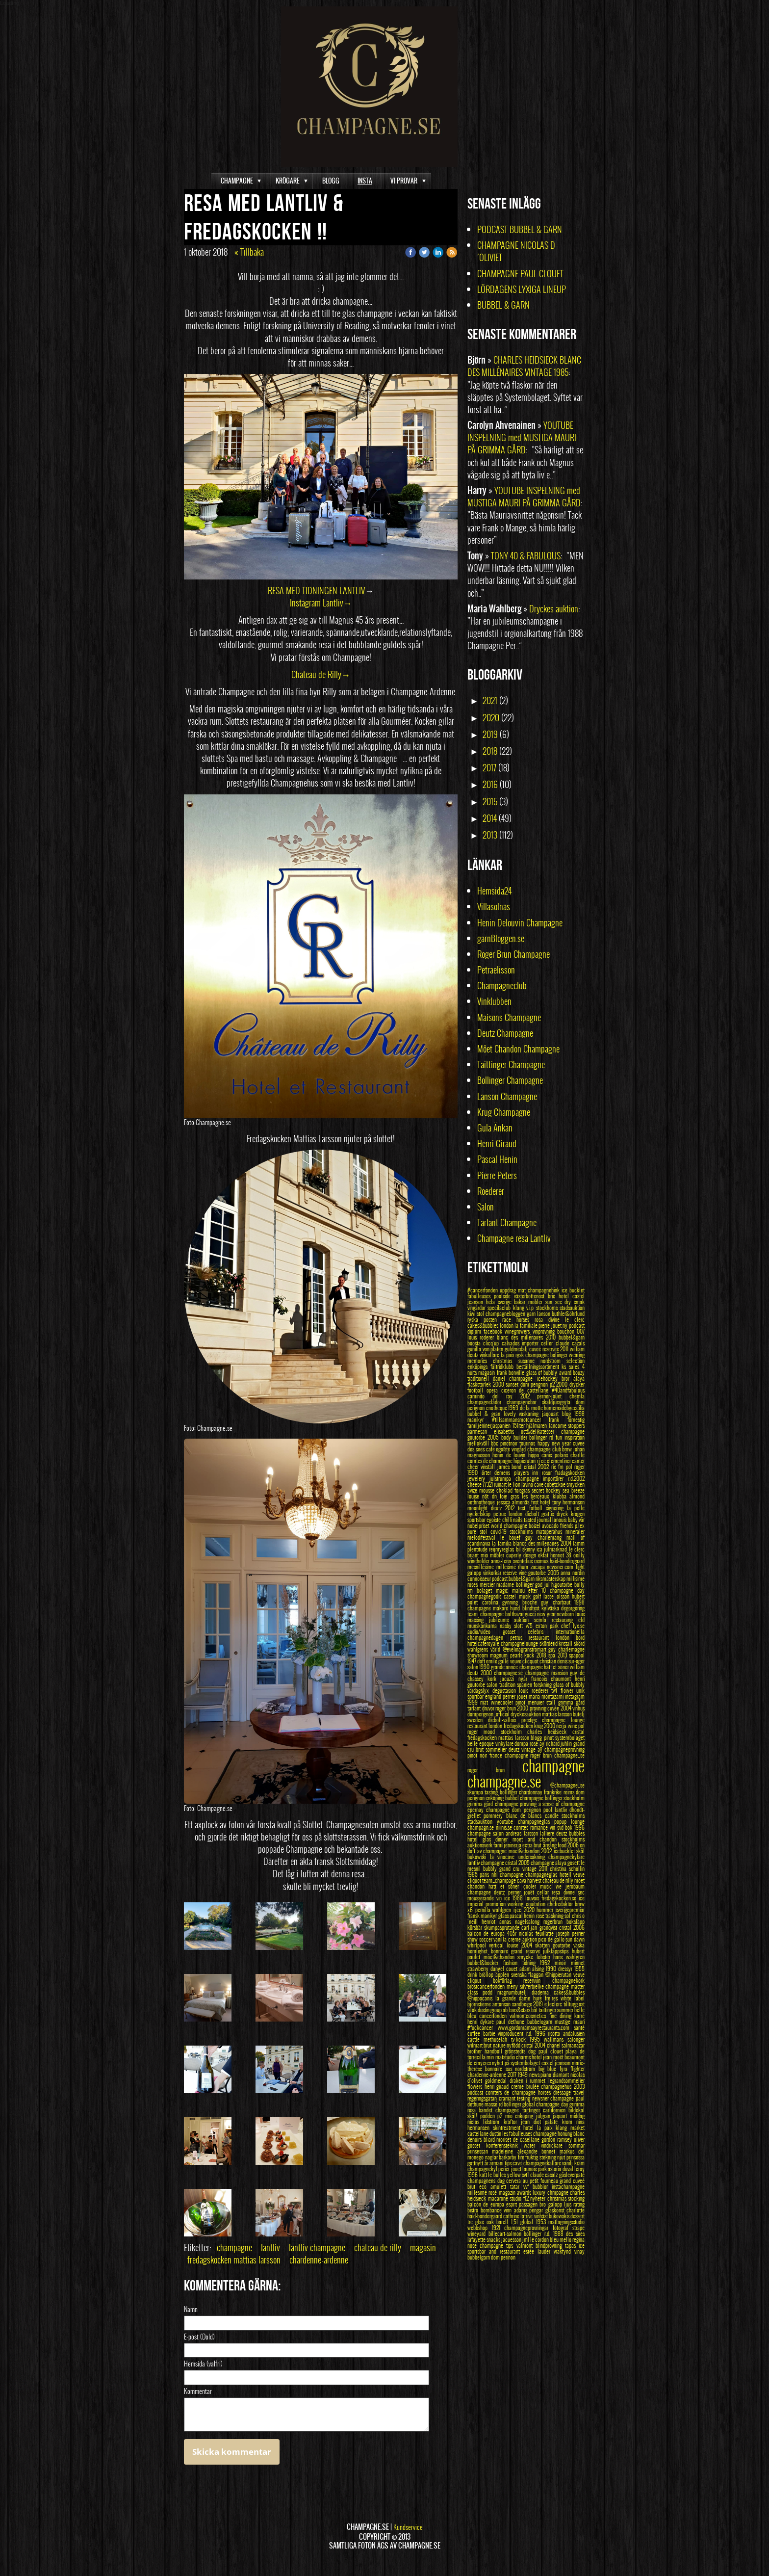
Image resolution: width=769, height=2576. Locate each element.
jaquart (561, 2115)
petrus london (509, 1513)
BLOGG (330, 180)
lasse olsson (557, 1596)
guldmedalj (517, 1348)
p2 (501, 2115)
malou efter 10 (531, 1590)
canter (578, 1460)
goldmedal (497, 2080)
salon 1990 (479, 1666)
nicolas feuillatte (537, 1933)
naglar (492, 2157)
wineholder (479, 1560)
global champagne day (545, 2104)
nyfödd (514, 2045)
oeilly (579, 1555)
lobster (545, 1956)
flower (569, 1690)
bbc (495, 1443)
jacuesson (511, 2239)
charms (524, 2056)
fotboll (537, 1507)
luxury (540, 2192)
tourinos (528, 1443)
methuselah (497, 2039)
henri (473, 2021)
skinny (529, 1549)
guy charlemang (545, 1537)
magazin (508, 2192)
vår (582, 1519)
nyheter (538, 2198)
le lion (514, 1484)
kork (493, 1678)
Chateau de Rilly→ (320, 674)
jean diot (533, 2121)
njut (561, 2157)
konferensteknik (505, 2145)
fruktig (532, 2157)
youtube (507, 1821)
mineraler (575, 1531)
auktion (530, 1939)
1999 (473, 1702)
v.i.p (531, 1307)
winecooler (503, 1702)
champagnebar (524, 1401)
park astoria (550, 2168)
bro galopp (551, 2204)
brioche (531, 1602)
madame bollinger (515, 1584)
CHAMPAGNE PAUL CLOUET (521, 273)
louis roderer (482, 1337)
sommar (576, 2145)
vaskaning (530, 1413)
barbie (490, 2033)
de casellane (527, 2139)
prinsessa (575, 2157)
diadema (543, 1992)
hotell (566, 1874)
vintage (529, 1749)
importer (531, 1343)
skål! (473, 2115)
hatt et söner (505, 1886)
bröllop (487, 1974)
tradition (508, 1684)
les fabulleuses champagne (530, 2133)
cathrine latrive (518, 2215)
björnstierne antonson (489, 2003)
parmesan (480, 1431)
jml (526, 2239)
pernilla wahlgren (494, 1909)
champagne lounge (563, 1719)
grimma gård (481, 1803)
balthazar (515, 1613)
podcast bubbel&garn (514, 1578)
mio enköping (520, 2115)
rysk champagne (532, 1354)
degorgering (573, 1607)
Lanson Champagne (507, 1096)
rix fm (558, 1466)
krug (539, 1725)
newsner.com (561, 1566)
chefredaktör (561, 1903)
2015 (490, 801)
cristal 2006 (572, 1927)
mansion (560, 1672)
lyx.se (579, 1625)
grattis (549, 1513)
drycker (577, 1384)
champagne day (567, 1590)
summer (565, 2009)
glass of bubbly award (549, 1372)
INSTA (365, 180)
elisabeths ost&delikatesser (527, 1431)
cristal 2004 (534, 2045)
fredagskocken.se (560, 1897)
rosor (549, 1472)
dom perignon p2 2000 (544, 1384)
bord (580, 1637)
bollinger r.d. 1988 (545, 2233)
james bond (510, 1466)
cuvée (554, 1708)
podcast (476, 2092)
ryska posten (484, 1319)
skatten (544, 1945)
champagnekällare (543, 2162)
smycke (527, 1956)
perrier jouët (523, 1892)
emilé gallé (498, 1660)
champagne (234, 2247)
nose (473, 2245)
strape (578, 2227)
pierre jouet (550, 1325)
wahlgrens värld (485, 1649)
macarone (499, 2198)
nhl (495, 1874)
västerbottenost (531, 1295)
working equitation (527, 1903)
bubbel (512, 1797)
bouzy (579, 1372)
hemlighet (479, 1950)
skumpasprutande (502, 1927)
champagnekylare (566, 1856)
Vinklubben (494, 1001)
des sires (575, 2233)
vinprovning (545, 1331)
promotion (497, 1903)
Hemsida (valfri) (203, 2364)
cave (518, 2162)
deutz (515, 1749)
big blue (549, 2068)
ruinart (501, 1484)
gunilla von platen (486, 1348)
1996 (579, 1827)
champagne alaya (549, 1862)
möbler (536, 1301)
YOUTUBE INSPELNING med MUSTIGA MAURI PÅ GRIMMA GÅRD (521, 437)
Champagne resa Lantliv (514, 1238)
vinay (579, 2251)
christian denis (553, 1660)
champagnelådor (487, 1401)
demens (504, 1472)
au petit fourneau (541, 2180)
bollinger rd (542, 1437)
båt (534, 2009)
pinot (549, 1737)
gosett (574, 1862)
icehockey (549, 1378)
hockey (554, 1490)
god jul (543, 1584)
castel (511, 1596)
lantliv (270, 2247)
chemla (577, 1396)
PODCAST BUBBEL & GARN (519, 229)
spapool (577, 1655)
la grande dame (514, 1998)
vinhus (578, 1708)
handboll (495, 2051)
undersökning (533, 1856)
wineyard (477, 2233)
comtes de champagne (490, 1460)
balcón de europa (486, 2204)
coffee (475, 2033)
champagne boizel (523, 1525)
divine (571, 1892)
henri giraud (498, 2086)
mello (566, 2239)
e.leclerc (554, 2003)
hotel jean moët (548, 2056)
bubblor (542, 2186)
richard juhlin (560, 1743)
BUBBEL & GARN (504, 305)
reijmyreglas (502, 1549)
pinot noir (478, 1755)
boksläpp (575, 1921)
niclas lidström (485, 2121)
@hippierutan (559, 1974)
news (535, 2074)
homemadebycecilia (564, 1407)
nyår (524, 1678)
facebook (494, 1331)
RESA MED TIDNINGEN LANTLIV (316, 590)
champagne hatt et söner (544, 1666)
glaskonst (556, 2210)
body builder (515, 1437)
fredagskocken (519, 1725)
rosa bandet (481, 2109)
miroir (563, 1962)
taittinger (547, 2009)
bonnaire (501, 1950)
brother (476, 2051)
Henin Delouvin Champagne (520, 922)
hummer (546, 1909)
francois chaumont (553, 1678)
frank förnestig (567, 1419)
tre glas (477, 2221)
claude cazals (570, 1343)
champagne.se (508, 1781)
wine (573, 1725)
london (495, 1725)
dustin (495, 2133)
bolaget (486, 1590)
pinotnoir (509, 1443)
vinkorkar (493, 1572)
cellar (544, 1892)
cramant (508, 2098)
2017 (489, 767)
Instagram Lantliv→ (321, 602)
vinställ (489, 1466)
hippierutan (525, 1460)
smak (579, 1301)
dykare (488, 2021)
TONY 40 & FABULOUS (526, 555)
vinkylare (505, 1743)
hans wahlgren (569, 1956)
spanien (525, 1684)
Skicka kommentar (231, 2451)
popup (562, 1821)
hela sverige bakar (507, 1301)
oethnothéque (482, 1502)
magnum (500, 1655)
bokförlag (508, 1980)
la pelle (576, 1507)
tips (509, 2162)
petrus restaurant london (543, 1637)
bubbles (577, 1833)
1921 (498, 2227)
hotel (475, 1839)
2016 (490, 784)
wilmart (475, 2045)
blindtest (531, 1607)
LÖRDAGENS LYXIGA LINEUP (521, 289)
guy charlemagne (566, 1649)
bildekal (576, 2109)
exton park (548, 1625)
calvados (512, 1343)
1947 (472, 1660)
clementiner (559, 1460)
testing (524, 2098)
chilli (507, 1519)
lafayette (477, 2239)
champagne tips (498, 2245)
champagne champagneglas (530, 1874)
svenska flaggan (528, 1974)
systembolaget (570, 1737)
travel (579, 2092)
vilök (472, 2009)
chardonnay (531, 1791)
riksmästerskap (551, 1578)
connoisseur (479, 1578)
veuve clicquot (524, 1660)
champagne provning (516, 1803)
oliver (579, 2139)
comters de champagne (512, 2092)
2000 (550, 1725)
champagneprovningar (528, 2227)
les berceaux (537, 1496)
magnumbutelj (514, 1992)
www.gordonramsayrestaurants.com (536, 2027)
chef (567, 1625)
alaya (579, 1378)
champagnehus (557, 2086)
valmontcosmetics (529, 2015)
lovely (511, 1413)
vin (553, 1827)
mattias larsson (557, 1713)
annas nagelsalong (521, 1921)
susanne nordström (542, 1360)
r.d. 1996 (537, 2033)
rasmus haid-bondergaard (559, 1560)
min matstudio (501, 2056)
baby (573, 1519)
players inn (528, 1472)
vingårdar (477, 1307)
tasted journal (538, 1519)
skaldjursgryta (559, 1401)
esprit (512, 2204)
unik (580, 1690)
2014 (490, 818)
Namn (191, 2310)
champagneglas (536, 1821)
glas (489, 1839)
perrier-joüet (553, 1396)
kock (530, 1655)
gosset (476, 2145)
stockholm (574, 1797)
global (528, 2221)
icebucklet (565, 1850)
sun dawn (575, 1939)
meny (513, 1986)
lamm (579, 1543)
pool (549, 1809)
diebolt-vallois (504, 1719)
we (560, 1886)
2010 (552, 1337)
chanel (554, 2045)
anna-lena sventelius (512, 1560)
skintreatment (508, 2127)
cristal (578, 1731)
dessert (577, 2215)
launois (530, 2168)
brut (481, 1749)
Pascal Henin (497, 1159)
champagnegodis (485, 1596)
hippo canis (541, 1454)
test (523, 1507)
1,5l (515, 2221)
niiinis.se (505, 1827)
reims (570, 1791)
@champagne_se (567, 1785)
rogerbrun (554, 1921)
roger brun (494, 1769)
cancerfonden (494, 2015)
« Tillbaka (249, 252)
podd (490, 1992)
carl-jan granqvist (540, 1927)
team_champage (499, 1880)
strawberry (478, 1968)
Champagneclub (502, 985)
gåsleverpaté (572, 2174)
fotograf (563, 2227)
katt (483, 2174)
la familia (502, 1543)
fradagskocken (570, 1472)
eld (581, 1619)
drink (473, 1974)
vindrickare (554, 2145)
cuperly (514, 1555)
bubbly (491, 1868)
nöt (486, 1496)
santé (579, 2027)
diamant (561, 2074)
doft (481, 1660)
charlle (577, 1454)
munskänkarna (483, 1625)
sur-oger (576, 1660)
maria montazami (547, 1696)
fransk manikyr (482, 1915)
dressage (563, 2092)
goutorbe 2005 (544, 1572)
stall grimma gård (565, 1702)
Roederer (490, 1191)
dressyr (566, 1968)
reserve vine (515, 1572)
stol (485, 1531)
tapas (572, 2245)
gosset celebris (529, 1631)
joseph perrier (570, 1933)
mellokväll (479, 1443)
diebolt (533, 1513)
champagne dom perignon (514, 1809)
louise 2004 (521, 1945)
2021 (490, 700)
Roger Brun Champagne (513, 954)
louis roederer (535, 1690)
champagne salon (486, 1833)
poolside (504, 1295)
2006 (573, 1844)
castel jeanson (556, 2062)
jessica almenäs (514, 1502)
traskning (554, 1915)
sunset (513, 1384)
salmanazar (573, 2045)
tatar (516, 2186)
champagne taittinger (518, 2109)
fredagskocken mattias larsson (234, 2259)
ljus (568, 2204)
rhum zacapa (532, 1566)
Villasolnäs (493, 906)
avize (473, 1490)
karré (579, 2015)
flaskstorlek (480, 1384)
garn (532, 1313)
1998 (579, 1413)
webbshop (479, 2227)
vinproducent (512, 2033)
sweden (477, 1719)
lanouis (559, 1519)
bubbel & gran (485, 1413)
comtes (521, 1827)
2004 (567, 1708)
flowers (476, 2086)
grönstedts (516, 2051)
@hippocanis (481, 1998)
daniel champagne (515, 1378)
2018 (490, 751)
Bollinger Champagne (510, 1080)
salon (493, 1684)
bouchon (567, 1331)
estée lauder (538, 2251)
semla (543, 1619)
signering (556, 1507)
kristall (566, 1643)
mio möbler (493, 1555)
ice (508, 1897)
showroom (478, 1655)
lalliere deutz (554, 1833)
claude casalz (544, 2174)
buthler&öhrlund (568, 1313)
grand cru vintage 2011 (524, 1868)
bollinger (509, 1791)
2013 (490, 834)
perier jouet (510, 2168)
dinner (504, 1839)
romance (540, 1827)
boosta (475, 1343)
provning (539, 1708)
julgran (544, 2115)
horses (545, 2092)
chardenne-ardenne (318, 2259)
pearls (517, 1655)
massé (491, 2104)
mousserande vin (485, 1897)
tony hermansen (568, 1502)
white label (573, 1998)
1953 (542, 2221)
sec (581, 1892)
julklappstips (557, 1950)
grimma (577, 2104)
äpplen (503, 1974)
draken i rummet (529, 2080)
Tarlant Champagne (507, 1222)
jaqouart (552, 1413)
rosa (541, 1319)
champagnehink (545, 1290)
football (477, 1390)
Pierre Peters (497, 1175)
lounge (578, 1821)
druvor (489, 1708)
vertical (498, 1945)
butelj (579, 1713)
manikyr (479, 1419)
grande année (505, 1666)
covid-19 (500, 1531)
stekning (548, 2157)
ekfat (544, 1555)
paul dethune (511, 2021)
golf (538, 1596)
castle (475, 2039)
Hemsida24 (494, 890)
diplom (475, 1331)
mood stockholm (506, 1731)
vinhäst (541, 2215)
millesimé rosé (483, 2192)
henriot (490, 1921)
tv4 (556, 1690)
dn (496, 1496)
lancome (558, 1425)
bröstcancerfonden (487, 1986)
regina (578, 2239)
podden (489, 2115)
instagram (575, 1696)
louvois (533, 1897)
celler (548, 1343)
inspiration (574, 1437)
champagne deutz (487, 1892)
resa (557, 1892)
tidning (531, 1962)
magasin (423, 2247)
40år (513, 1933)
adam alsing (532, 1968)
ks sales (572, 1366)
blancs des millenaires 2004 (543, 1543)
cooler (531, 1886)
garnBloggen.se (500, 938)
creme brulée (526, 2086)
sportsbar (477, 1519)
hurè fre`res (547, 1998)
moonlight (479, 1507)
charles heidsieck (549, 1731)
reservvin (537, 1980)
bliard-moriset (498, 2139)
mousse (487, 1490)
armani (497, 2162)
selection (575, 1360)
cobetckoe (555, 1484)
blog (568, 1413)
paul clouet (551, 2051)
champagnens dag (486, 2180)
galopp (475, 1572)
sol (567, 1915)
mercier (488, 1584)
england (494, 1696)
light (580, 1566)
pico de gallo (551, 1939)
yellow (514, 2174)
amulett (500, 2186)
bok (569, 1827)
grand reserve (527, 1950)
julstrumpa (502, 1478)
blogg (537, 1737)
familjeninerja (507, 1844)
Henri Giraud (496, 1143)
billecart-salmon (506, 2233)
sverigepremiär (570, 1909)
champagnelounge (520, 1643)
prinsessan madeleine (492, 2151)
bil (519, 1549)
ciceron (510, 1390)
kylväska (551, 1607)
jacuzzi (509, 1678)
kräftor (512, 2121)
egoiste (494, 1519)
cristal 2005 (518, 1862)
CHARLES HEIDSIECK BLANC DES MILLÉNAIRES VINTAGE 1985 (524, 366)
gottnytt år (478, 2162)
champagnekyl (482, 2168)
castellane (478, 2133)
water (532, 2145)
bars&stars (520, 2009)
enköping (495, 1797)
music (548, 1886)
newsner (541, 2098)
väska (579, 1945)
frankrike (553, 1791)
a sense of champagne (561, 1803)
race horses (518, 1319)
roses (473, 1584)
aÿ (541, 1749)
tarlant (474, 1708)
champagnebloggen (506, 1313)
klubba (561, 1496)
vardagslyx (479, 1690)
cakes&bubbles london (490, 1325)
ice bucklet (573, 1290)
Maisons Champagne (509, 1017)
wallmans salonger (564, 2039)
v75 (531, 1625)
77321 (488, 1484)
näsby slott (513, 1625)
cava (522, 1880)
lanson (544, 1313)
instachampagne (568, 2186)
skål (580, 1850)
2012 (529, 1396)
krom (569, 2121)
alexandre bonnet (538, 2151)
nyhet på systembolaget (516, 2062)
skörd (579, 1643)
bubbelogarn (541, 2021)
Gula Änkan (495, 1127)
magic (504, 1590)
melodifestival (483, 1537)
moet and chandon (537, 1839)
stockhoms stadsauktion (560, 1307)
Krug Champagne (503, 1112)
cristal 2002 (537, 1466)
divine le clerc (566, 1319)
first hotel (541, 1502)
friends (567, 1525)
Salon (485, 1206)
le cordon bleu (545, 2239)
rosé (534, 1743)
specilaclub (500, 1307)
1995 (537, 2039)
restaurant (477, 1725)
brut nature (495, 2045)
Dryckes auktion (553, 608)
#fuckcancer (482, 2027)
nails (518, 1519)
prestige (531, 1719)
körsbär (475, 1927)
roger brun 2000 (512, 1708)
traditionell (480, 1378)
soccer (486, 1939)
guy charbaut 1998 (563, 1602)
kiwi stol (476, 1313)
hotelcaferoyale (484, 1643)
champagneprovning (564, 1749)
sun (550, 1301)
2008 (499, 1384)
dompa (522, 1743)
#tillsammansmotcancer (520, 1419)
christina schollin (567, 1868)
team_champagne (486, 1613)
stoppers (576, 1425)
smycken (575, 1484)
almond (577, 1496)
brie (553, 1295)
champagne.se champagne (522, 1672)
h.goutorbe (562, 1584)
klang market (570, 2127)
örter (488, 1472)
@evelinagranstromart (526, 1649)
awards (525, 2192)
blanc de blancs (525, 1815)
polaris (562, 1454)
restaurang (565, 1619)
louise (474, 1496)
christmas (505, 1360)
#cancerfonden (483, 1290)
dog (533, 2051)
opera (494, 1390)
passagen (529, 2204)
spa (552, 1655)
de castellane (535, 1390)
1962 (547, 1962)
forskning (543, 1684)
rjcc (518, 1909)
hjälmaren (537, 1425)
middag (577, 2115)
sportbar (476, 1696)
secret (539, 1490)
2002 (547, 1850)
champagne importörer (541, 1478)
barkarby (508, 2157)
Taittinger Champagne (511, 1064)
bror (567, 1378)
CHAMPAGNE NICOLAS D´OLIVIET (516, 251)
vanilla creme (507, 1939)
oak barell (499, 2221)
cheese (475, 1484)
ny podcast (574, 1325)
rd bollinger (511, 2104)
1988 (519, 1897)
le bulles (497, 2174)
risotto (555, 2033)
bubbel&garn (572, 1337)
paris (485, 1874)
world (497, 1525)
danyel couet (504, 1968)
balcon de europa (487, 1933)
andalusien (574, 2033)
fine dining (561, 2015)
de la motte (532, 1407)
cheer (474, 1466)
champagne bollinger (542, 1797)
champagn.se (481, 1827)
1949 (523, 2074)
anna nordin (573, 1572)
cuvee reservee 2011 (549, 1348)
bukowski (478, 1856)
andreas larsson (522, 1833)
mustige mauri (570, 2021)
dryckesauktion (526, 1713)
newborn (566, 1613)
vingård (519, 1449)
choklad (505, 1490)
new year (547, 1613)
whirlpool (478, 1945)
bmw (567, 1449)
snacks (494, 2239)
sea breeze (574, 1490)
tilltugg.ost (574, 2003)
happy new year (555, 1443)
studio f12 (520, 2198)
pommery (495, 1815)
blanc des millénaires (521, 1337)
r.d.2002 (576, 1478)
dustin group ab (493, 2009)
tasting (492, 1791)
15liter (520, 1425)
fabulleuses (480, 1295)
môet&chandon (501, 1956)
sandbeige (523, 2003)
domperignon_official (489, 1713)
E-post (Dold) (199, 2337)
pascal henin (523, 1915)
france (497, 1755)
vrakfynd (564, 2251)
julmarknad (556, 1549)
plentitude (478, 1549)
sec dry (564, 1301)
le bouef (512, 1537)
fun (560, 1437)
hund (516, 1607)
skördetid (549, 1643)
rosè (540, 1915)
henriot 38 (561, 1555)
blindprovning (550, 2245)
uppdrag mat (514, 1290)
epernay (476, 1809)
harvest (534, 1880)
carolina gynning (502, 1602)
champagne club (545, 1449)
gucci (531, 1613)
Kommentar (198, 2392)
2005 (494, 1437)
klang (519, 1307)
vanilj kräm (573, 2162)
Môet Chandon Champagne (518, 1048)
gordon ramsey (557, 2139)
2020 (491, 717)
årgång (550, 1844)
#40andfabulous (568, 1390)
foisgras (523, 1490)
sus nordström (522, 2068)
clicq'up (492, 1343)
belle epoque (481, 1743)
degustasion (505, 1690)
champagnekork (568, 1980)
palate (553, 2121)
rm (472, 1590)
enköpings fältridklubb (491, 1366)
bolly (579, 1584)
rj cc (542, 1460)
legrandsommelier (566, 2080)
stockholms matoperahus (537, 1531)
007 (581, 1331)
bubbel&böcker (485, 1962)
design (530, 1555)
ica (540, 1549)
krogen (578, 1513)
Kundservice (408, 2527)
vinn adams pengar (524, 2210)
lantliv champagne (317, 2247)
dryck (564, 1513)
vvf (528, 2186)
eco (484, 2186)
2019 (490, 734)
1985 (473, 1874)
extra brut (532, 1844)
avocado (551, 1525)
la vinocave (504, 1856)
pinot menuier (531, 1702)
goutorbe (563, 1945)
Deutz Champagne (505, 1033)
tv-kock (520, 2039)
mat (485, 1702)
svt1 (526, 2174)
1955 (579, 1968)
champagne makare (488, 1607)
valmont (526, 2245)
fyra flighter (572, 2068)
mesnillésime (481, 1566)
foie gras (511, 1496)
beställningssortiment (539, 1366)
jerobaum (575, 1886)
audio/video (485, 1631)
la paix (508, 1354)
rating (579, 2204)
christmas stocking (566, 2198)
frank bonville (511, 1372)
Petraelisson (496, 969)
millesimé (507, 1566)
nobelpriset (479, 1525)
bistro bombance (485, 2210)
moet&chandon (525, 1850)
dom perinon (503, 2257)
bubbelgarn (479, 2257)
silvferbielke (533, 1986)
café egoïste (499, 1449)
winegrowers (518, 1331)
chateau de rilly (377, 2247)
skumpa (476, 1791)
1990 (552, 1968)
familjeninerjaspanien (490, 1425)
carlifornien (555, 2109)
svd (561, 1827)
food (562, 1844)
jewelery (478, 1478)
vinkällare (490, 1354)
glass (504, 1915)
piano (546, 2074)
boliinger (559, 1354)
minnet (578, 1962)
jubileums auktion (511, 1619)
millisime (575, 1578)
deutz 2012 (504, 1507)
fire (522, 2157)
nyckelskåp (480, 1513)
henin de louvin (510, 1454)
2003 (579, 2086)
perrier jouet (516, 1696)
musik (526, 1596)
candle (553, 1815)
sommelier (497, 1749)
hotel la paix (539, 2127)
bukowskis (559, 2215)
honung (565, 2133)
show (473, 1939)
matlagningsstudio (566, 2221)
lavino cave (532, 1484)
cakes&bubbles (569, 1992)
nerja (561, 1725)
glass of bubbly (569, 1684)
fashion (512, 1962)
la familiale (526, 1325)
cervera (514, 2180)
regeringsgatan (483, 2098)
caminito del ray (493, 1396)
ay (542, 1743)
